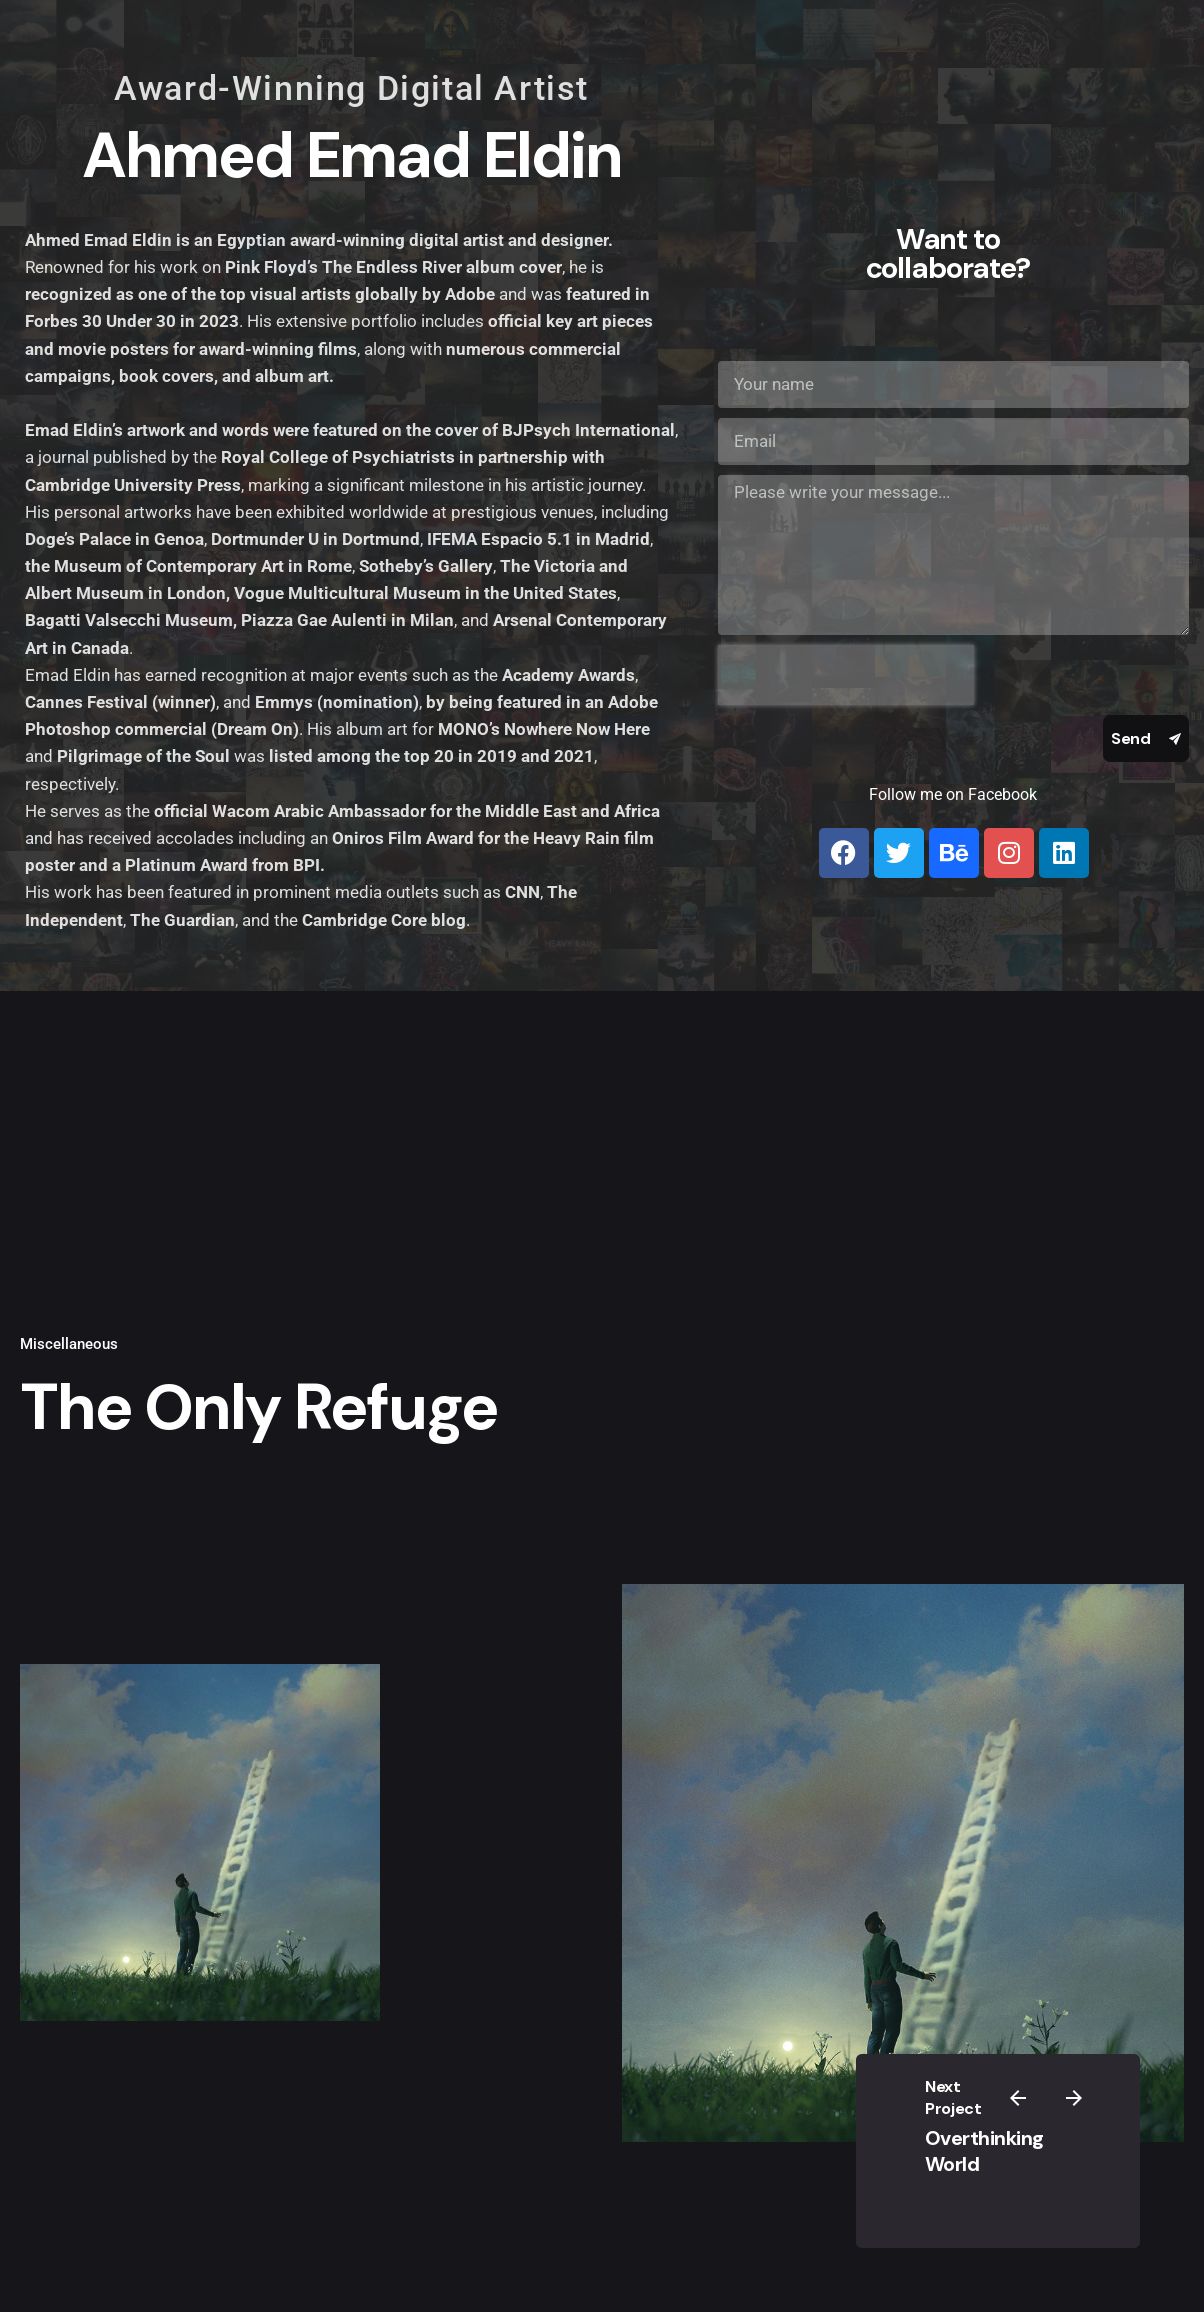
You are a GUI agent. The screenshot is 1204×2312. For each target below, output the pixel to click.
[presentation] (846, 675)
